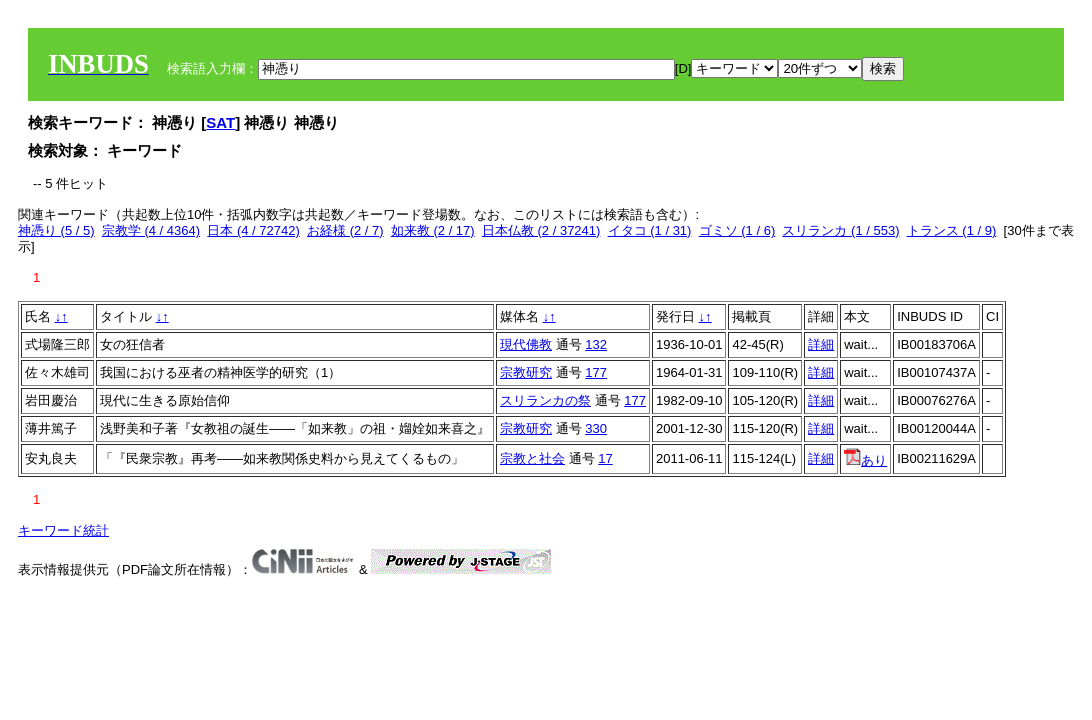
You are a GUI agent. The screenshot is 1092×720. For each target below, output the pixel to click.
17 (605, 458)
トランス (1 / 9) (952, 230)
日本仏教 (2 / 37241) (541, 230)
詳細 (821, 344)
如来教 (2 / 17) (433, 230)
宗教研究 (526, 372)
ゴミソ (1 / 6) (737, 230)
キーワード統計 (63, 530)
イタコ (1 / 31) (650, 230)
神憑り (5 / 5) (56, 230)
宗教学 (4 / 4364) (151, 230)
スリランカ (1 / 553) (840, 230)
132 (596, 344)
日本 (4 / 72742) (253, 230)
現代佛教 (526, 344)
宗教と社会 (532, 458)
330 (596, 428)
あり (865, 460)
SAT (220, 122)
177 (596, 372)
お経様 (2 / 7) (345, 230)
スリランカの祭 (545, 400)
